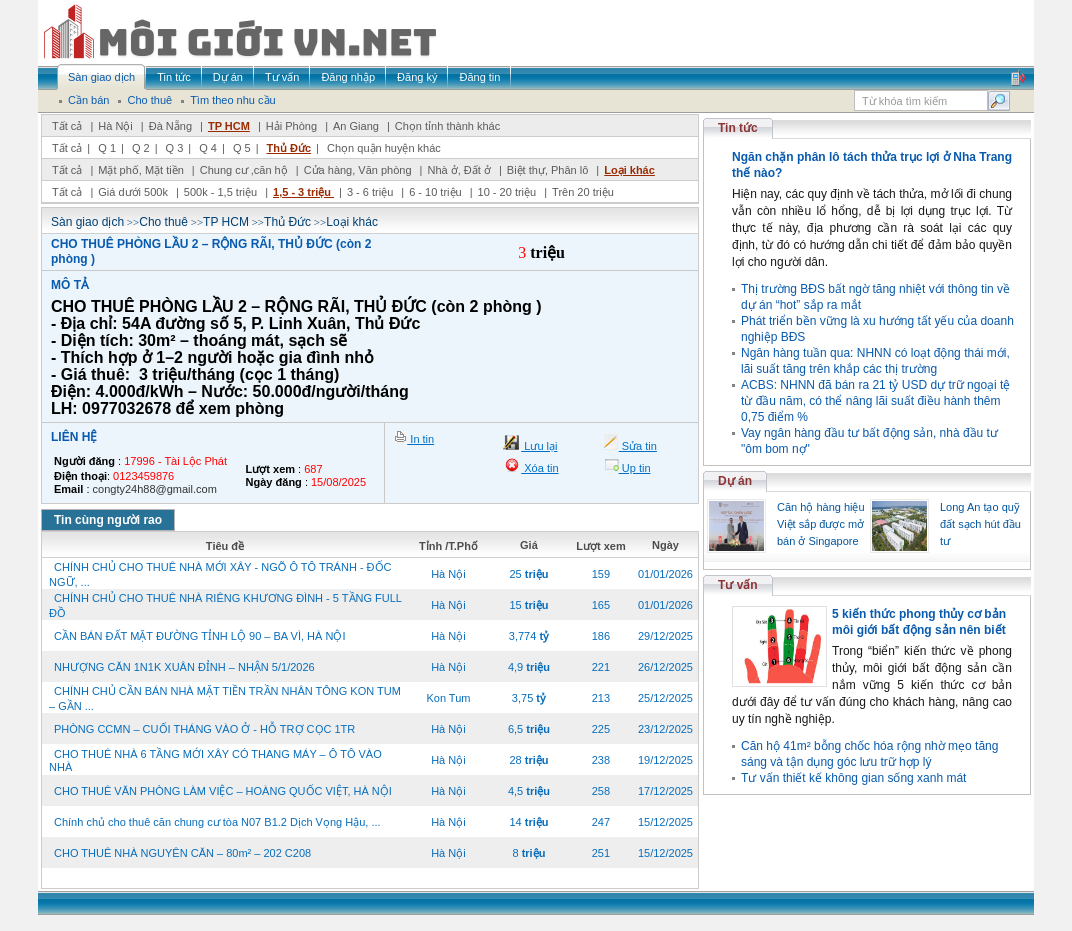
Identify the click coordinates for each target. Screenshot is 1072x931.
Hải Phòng (291, 126)
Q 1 (107, 148)
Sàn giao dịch (87, 222)
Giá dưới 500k (133, 192)
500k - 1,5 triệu (222, 192)
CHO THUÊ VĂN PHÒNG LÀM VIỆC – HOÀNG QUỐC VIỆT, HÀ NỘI (223, 791)
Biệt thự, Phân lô (548, 170)
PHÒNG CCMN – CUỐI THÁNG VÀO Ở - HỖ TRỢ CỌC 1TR (204, 729)
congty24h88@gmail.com (155, 489)
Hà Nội (115, 126)
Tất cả (67, 126)
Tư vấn (738, 585)
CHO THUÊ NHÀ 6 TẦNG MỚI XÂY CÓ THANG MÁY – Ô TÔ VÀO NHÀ (215, 760)
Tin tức (738, 128)
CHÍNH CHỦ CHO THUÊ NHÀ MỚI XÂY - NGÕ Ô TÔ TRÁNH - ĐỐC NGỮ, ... (220, 574)
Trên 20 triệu (583, 192)
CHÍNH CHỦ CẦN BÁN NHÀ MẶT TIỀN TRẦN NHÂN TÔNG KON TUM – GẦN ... (225, 698)
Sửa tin (638, 446)
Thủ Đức (289, 148)
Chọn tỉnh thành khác (447, 126)
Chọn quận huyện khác (384, 148)
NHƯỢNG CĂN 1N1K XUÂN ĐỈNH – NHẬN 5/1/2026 (184, 667)
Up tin (635, 468)
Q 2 (141, 148)
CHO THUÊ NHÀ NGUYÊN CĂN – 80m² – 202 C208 (182, 853)
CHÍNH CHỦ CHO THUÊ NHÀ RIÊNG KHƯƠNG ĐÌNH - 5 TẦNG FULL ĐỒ (225, 605)
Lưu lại (539, 446)
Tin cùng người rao (108, 520)
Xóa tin (539, 468)
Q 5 (242, 148)
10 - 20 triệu (509, 192)
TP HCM (229, 126)
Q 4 (208, 148)
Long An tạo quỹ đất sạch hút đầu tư (980, 524)
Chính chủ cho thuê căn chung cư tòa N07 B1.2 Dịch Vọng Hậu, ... (217, 822)
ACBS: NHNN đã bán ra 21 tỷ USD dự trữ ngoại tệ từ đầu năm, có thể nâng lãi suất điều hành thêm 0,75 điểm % (875, 401)
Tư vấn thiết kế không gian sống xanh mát (853, 778)
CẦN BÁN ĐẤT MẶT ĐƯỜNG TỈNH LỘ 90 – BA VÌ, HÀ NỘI (199, 636)
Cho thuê (163, 222)
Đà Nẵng (170, 126)
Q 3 (175, 148)
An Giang (356, 126)
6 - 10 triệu (437, 192)
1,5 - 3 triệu (303, 192)
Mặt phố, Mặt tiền (141, 170)
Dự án (735, 481)
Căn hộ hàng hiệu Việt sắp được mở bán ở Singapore (821, 524)
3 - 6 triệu (371, 192)
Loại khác (629, 170)
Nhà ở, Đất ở (458, 170)
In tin (420, 439)
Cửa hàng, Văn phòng (358, 170)
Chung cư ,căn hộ (244, 170)
